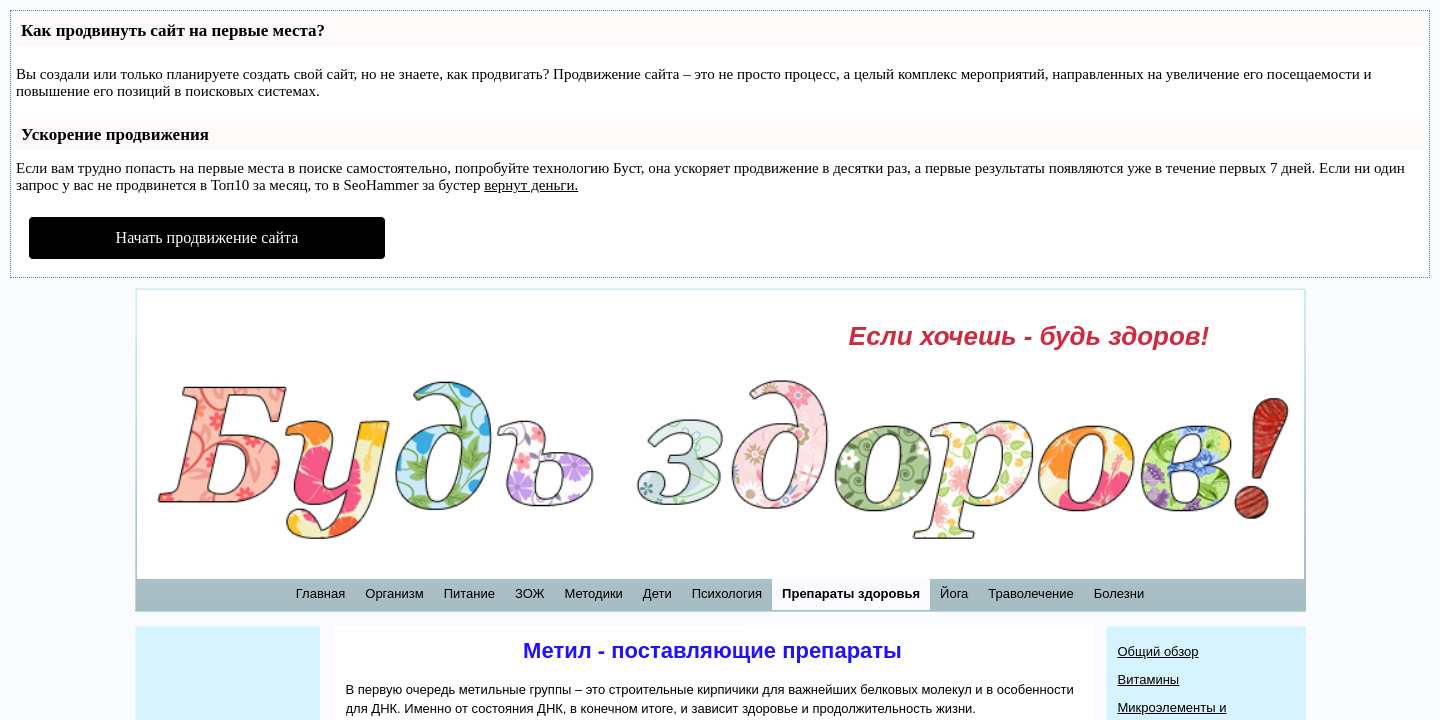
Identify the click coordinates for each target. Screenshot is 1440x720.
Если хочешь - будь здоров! (1029, 336)
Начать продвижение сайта (207, 237)
